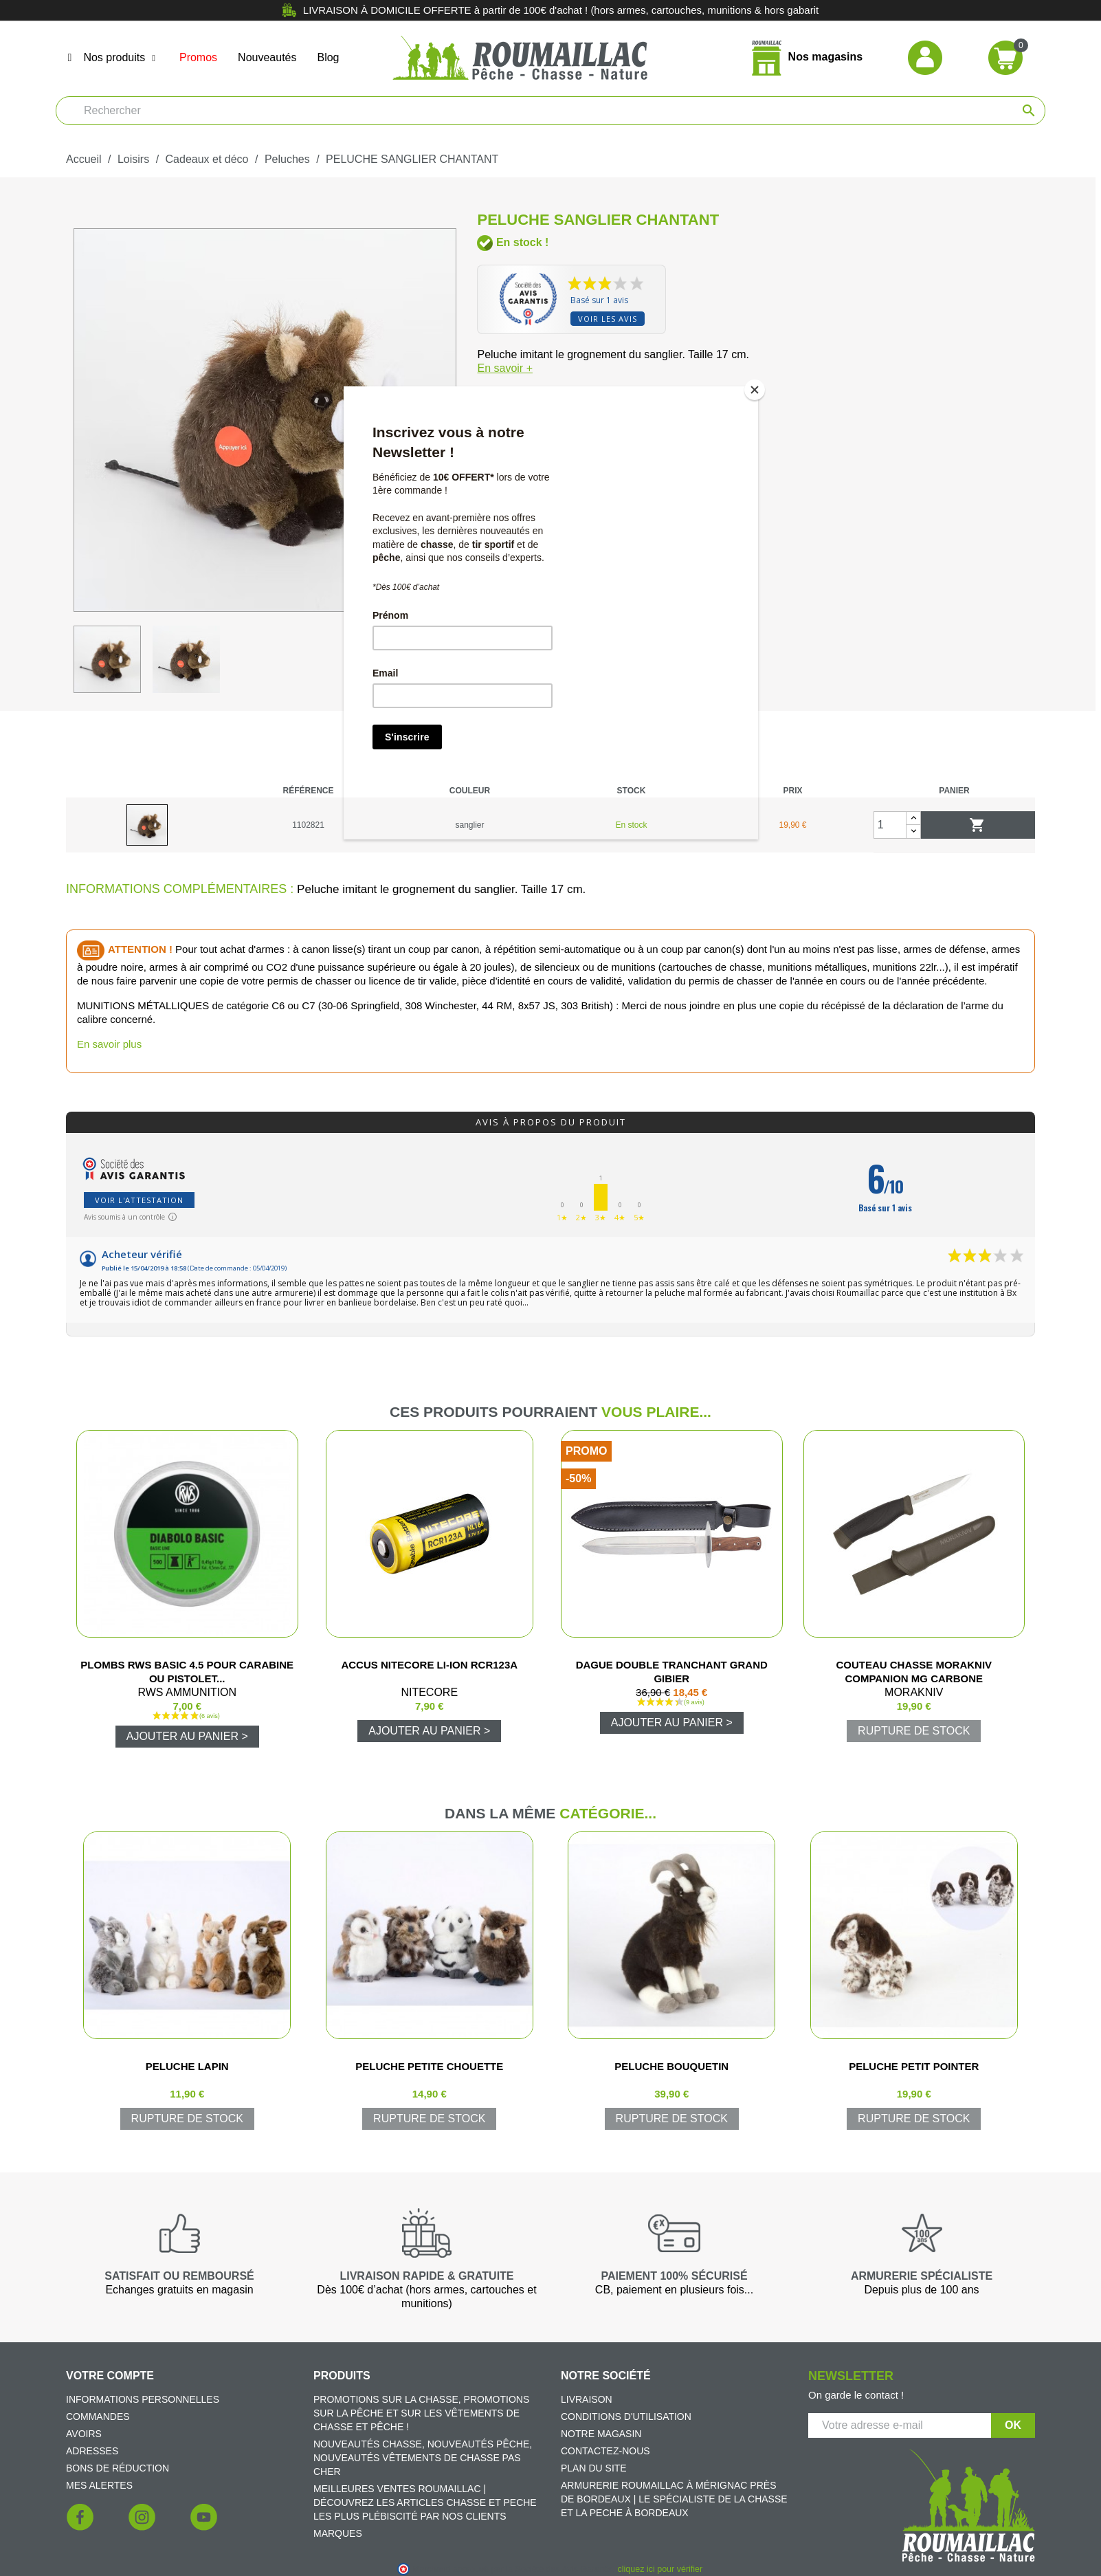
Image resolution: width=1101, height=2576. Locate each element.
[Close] (754, 389)
